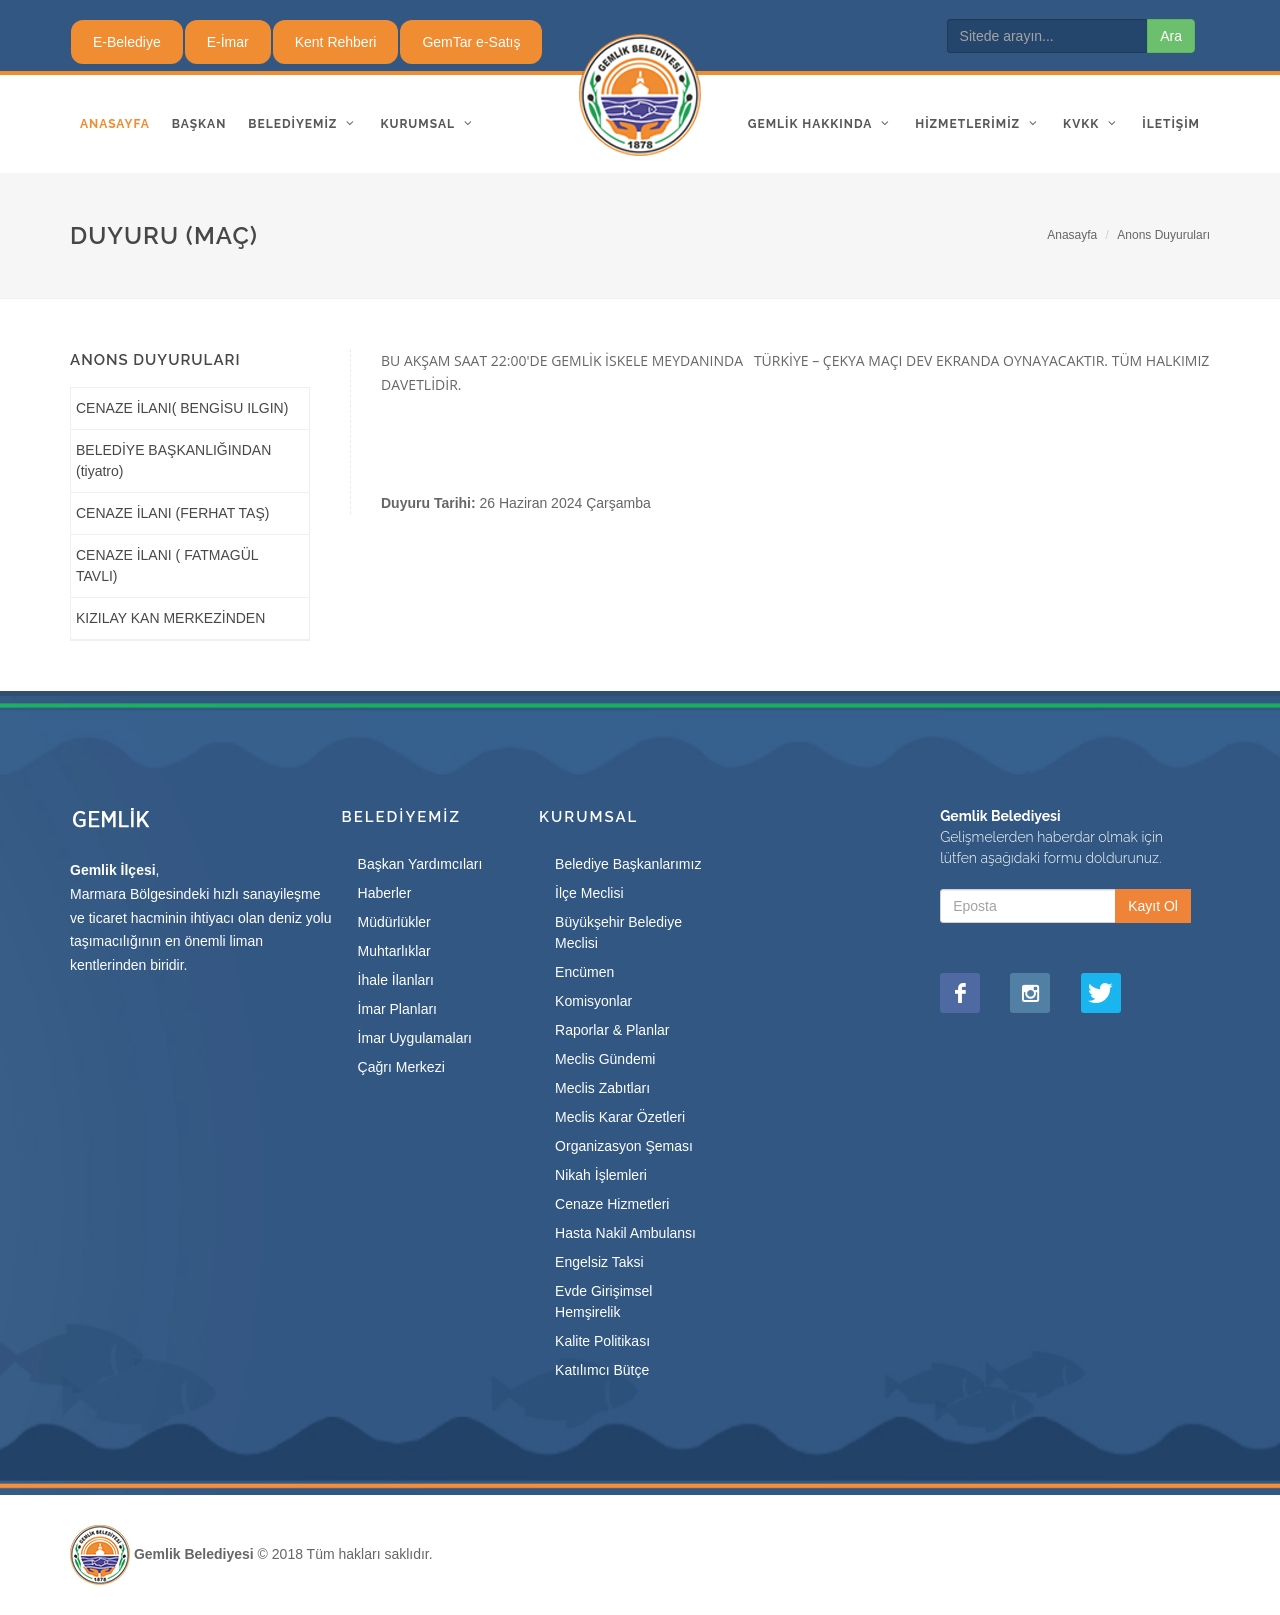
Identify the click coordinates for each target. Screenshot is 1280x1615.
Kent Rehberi (336, 42)
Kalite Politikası (602, 1341)
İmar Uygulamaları (415, 1038)
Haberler (385, 893)
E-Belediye (127, 42)
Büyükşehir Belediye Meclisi (618, 932)
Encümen (584, 972)
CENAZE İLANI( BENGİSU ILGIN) (182, 408)
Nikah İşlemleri (601, 1175)
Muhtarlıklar (394, 951)
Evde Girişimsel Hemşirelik (603, 1301)
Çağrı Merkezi (401, 1067)
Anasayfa (1072, 235)
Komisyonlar (593, 1001)
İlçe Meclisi (589, 893)
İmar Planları (397, 1009)
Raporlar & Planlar (612, 1030)
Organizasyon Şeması (624, 1146)
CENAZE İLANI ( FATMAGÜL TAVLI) (167, 565)
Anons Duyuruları (1163, 235)
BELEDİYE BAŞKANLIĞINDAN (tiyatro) (173, 460)
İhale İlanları (396, 980)
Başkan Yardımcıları (420, 864)
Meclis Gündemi (605, 1059)
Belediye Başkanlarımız (628, 864)
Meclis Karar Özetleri (620, 1117)
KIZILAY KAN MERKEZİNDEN (170, 618)
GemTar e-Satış (471, 42)
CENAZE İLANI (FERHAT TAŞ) (172, 513)
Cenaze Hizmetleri (612, 1204)
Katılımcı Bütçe (602, 1370)
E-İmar (228, 42)
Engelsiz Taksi (599, 1262)
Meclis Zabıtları (602, 1088)
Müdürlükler (394, 922)
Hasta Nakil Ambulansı (625, 1233)
